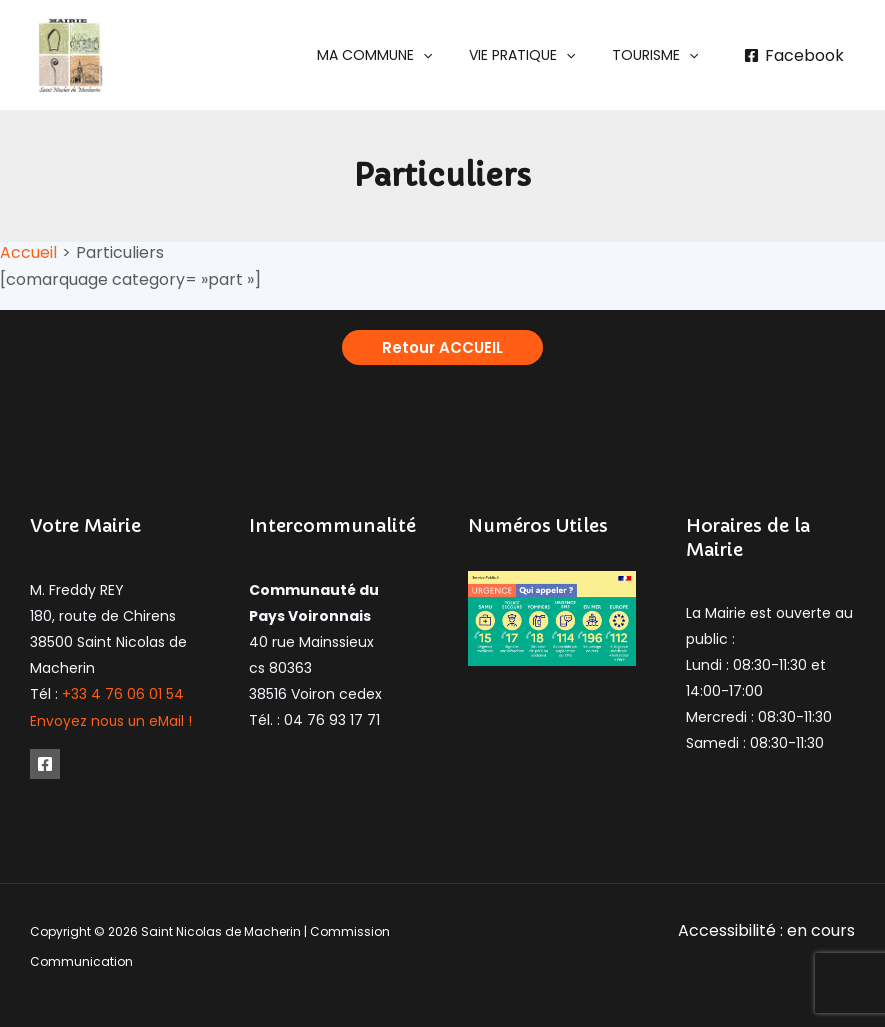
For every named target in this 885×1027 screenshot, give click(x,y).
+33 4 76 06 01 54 (123, 694)
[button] (396, 55)
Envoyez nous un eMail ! (112, 720)
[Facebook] (793, 56)
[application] (445, 55)
